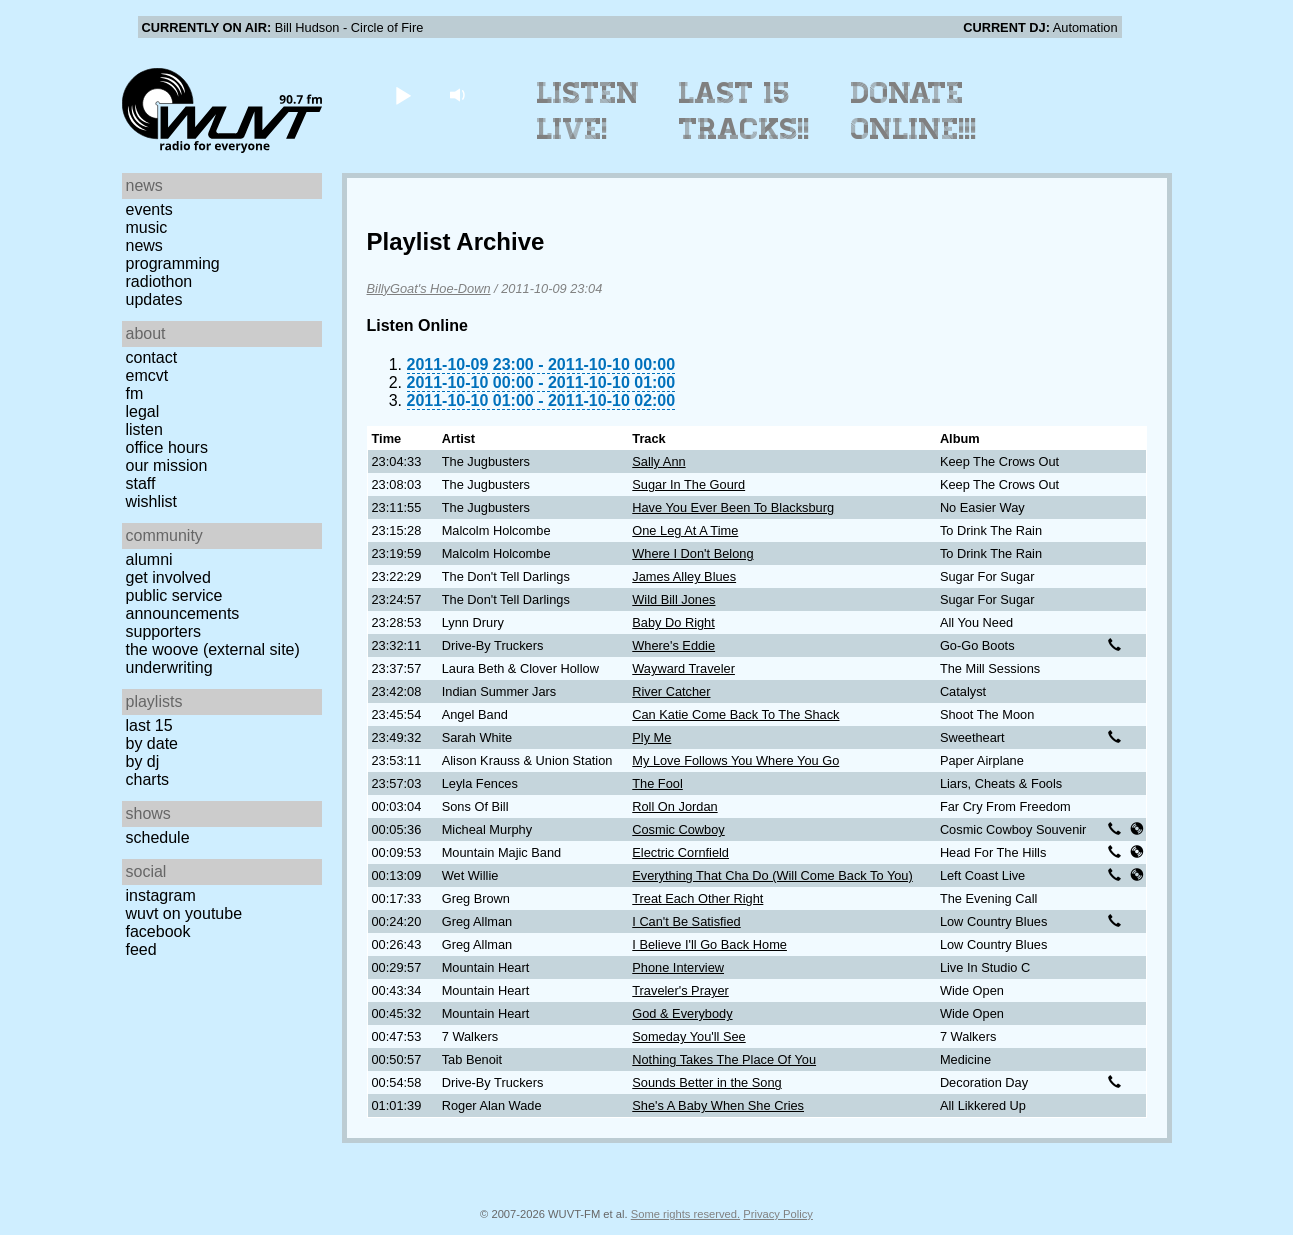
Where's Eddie (673, 645)
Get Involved (168, 577)
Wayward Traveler (683, 668)
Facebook (158, 931)
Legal (143, 411)
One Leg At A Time (685, 530)
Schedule (158, 837)
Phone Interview (678, 967)
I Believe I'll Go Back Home (709, 944)
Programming (173, 263)
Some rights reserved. (685, 1214)
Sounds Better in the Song (706, 1082)
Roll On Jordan (674, 806)
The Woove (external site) (213, 649)
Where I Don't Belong (692, 553)
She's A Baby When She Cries (718, 1105)
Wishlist (152, 501)
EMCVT (147, 375)
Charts (148, 779)
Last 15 (149, 725)
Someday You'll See (688, 1036)
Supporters (164, 631)
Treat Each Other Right (697, 898)
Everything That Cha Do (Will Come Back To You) (772, 875)
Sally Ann (658, 461)
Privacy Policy (778, 1214)
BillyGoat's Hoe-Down (429, 288)
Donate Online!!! (914, 111)
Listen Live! (588, 111)
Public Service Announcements (183, 604)
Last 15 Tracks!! (744, 111)
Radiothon (159, 281)
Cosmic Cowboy (678, 829)
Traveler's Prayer (680, 990)
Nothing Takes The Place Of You (724, 1059)
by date (152, 743)
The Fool (657, 783)
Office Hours (167, 447)
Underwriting (169, 667)
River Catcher (671, 691)
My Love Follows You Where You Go (735, 760)
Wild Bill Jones (673, 599)
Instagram (161, 895)
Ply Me (651, 737)
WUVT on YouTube (184, 913)
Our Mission (167, 465)
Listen (144, 429)
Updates (154, 299)
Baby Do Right (673, 622)
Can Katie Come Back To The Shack (735, 714)
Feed (141, 949)
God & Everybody (682, 1013)
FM (135, 393)
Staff (141, 483)
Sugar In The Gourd (688, 484)
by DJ (143, 761)
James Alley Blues (684, 576)
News (144, 245)
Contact (152, 357)
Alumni (149, 559)
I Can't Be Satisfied (686, 921)
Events (149, 209)
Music (147, 227)
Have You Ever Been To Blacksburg (733, 507)
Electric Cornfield (680, 852)
